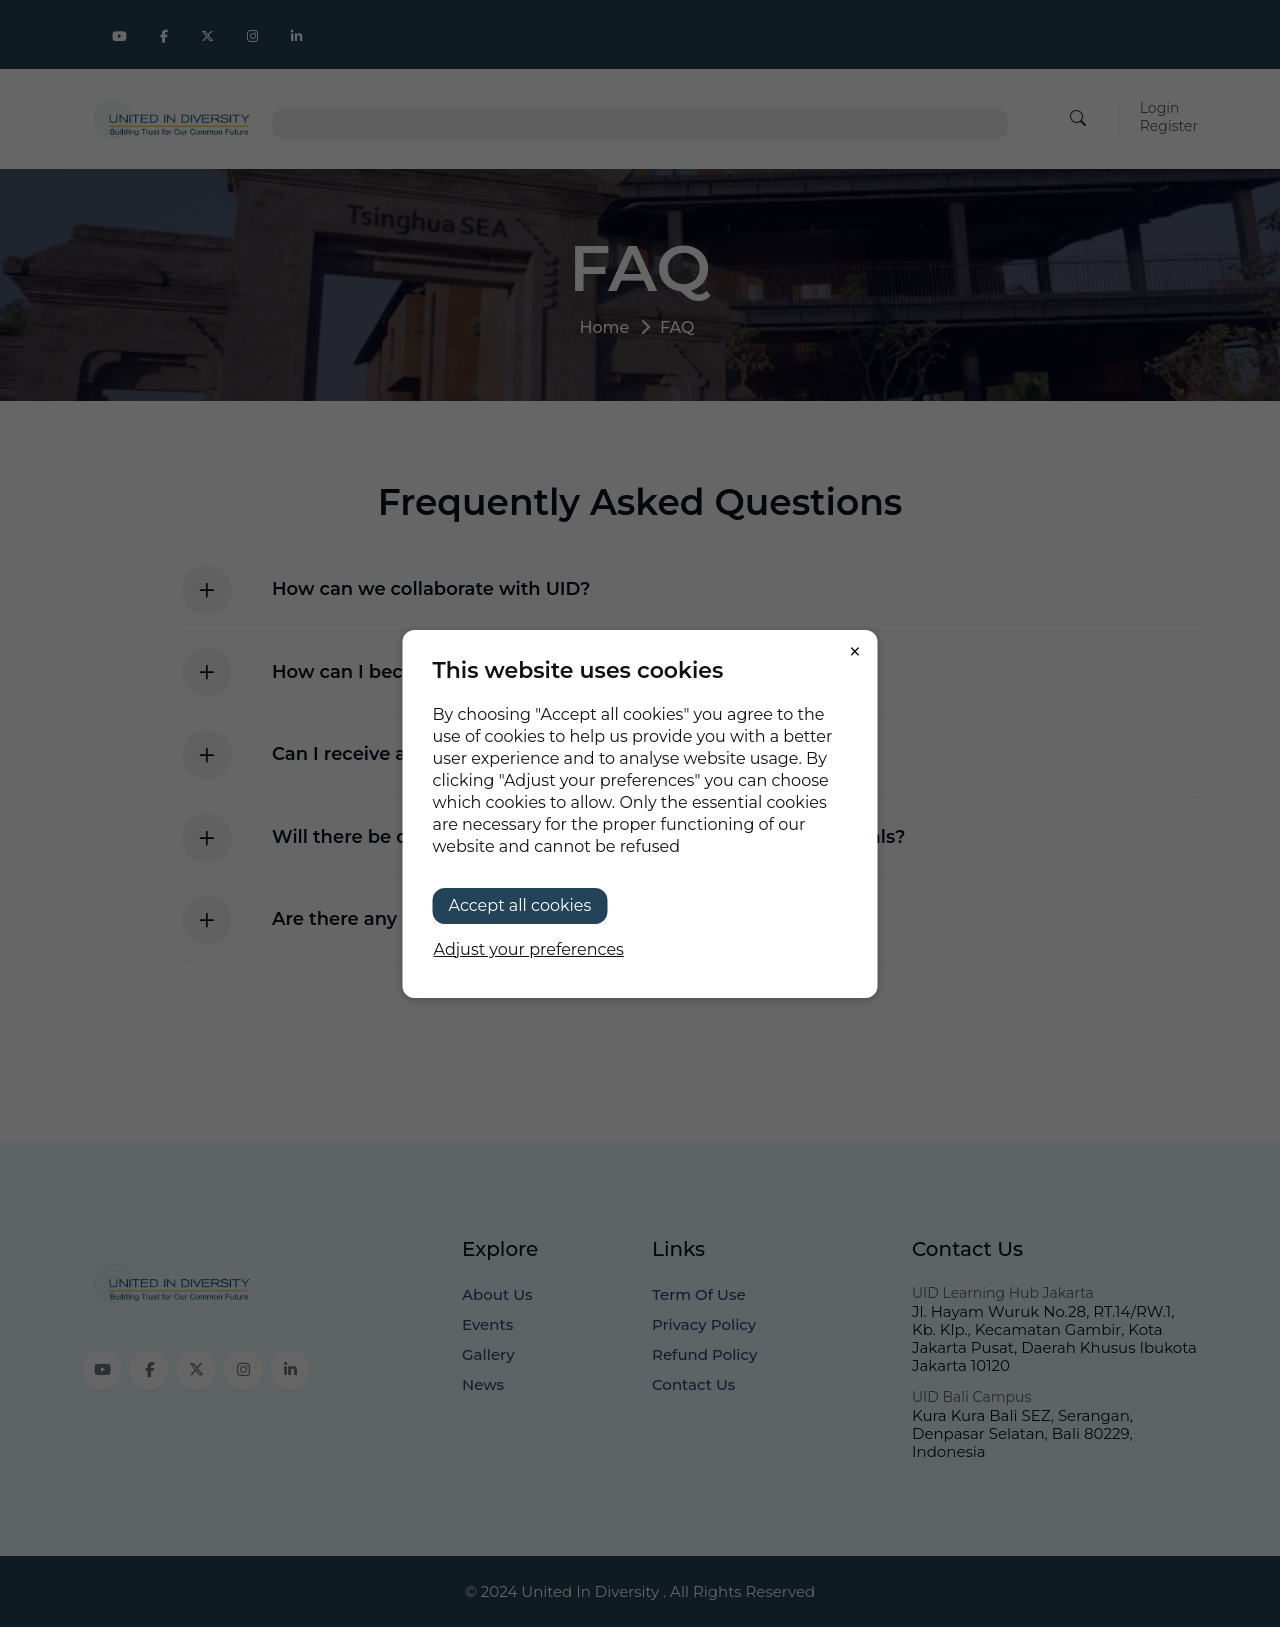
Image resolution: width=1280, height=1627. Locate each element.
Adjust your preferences (529, 949)
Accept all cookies (520, 905)
